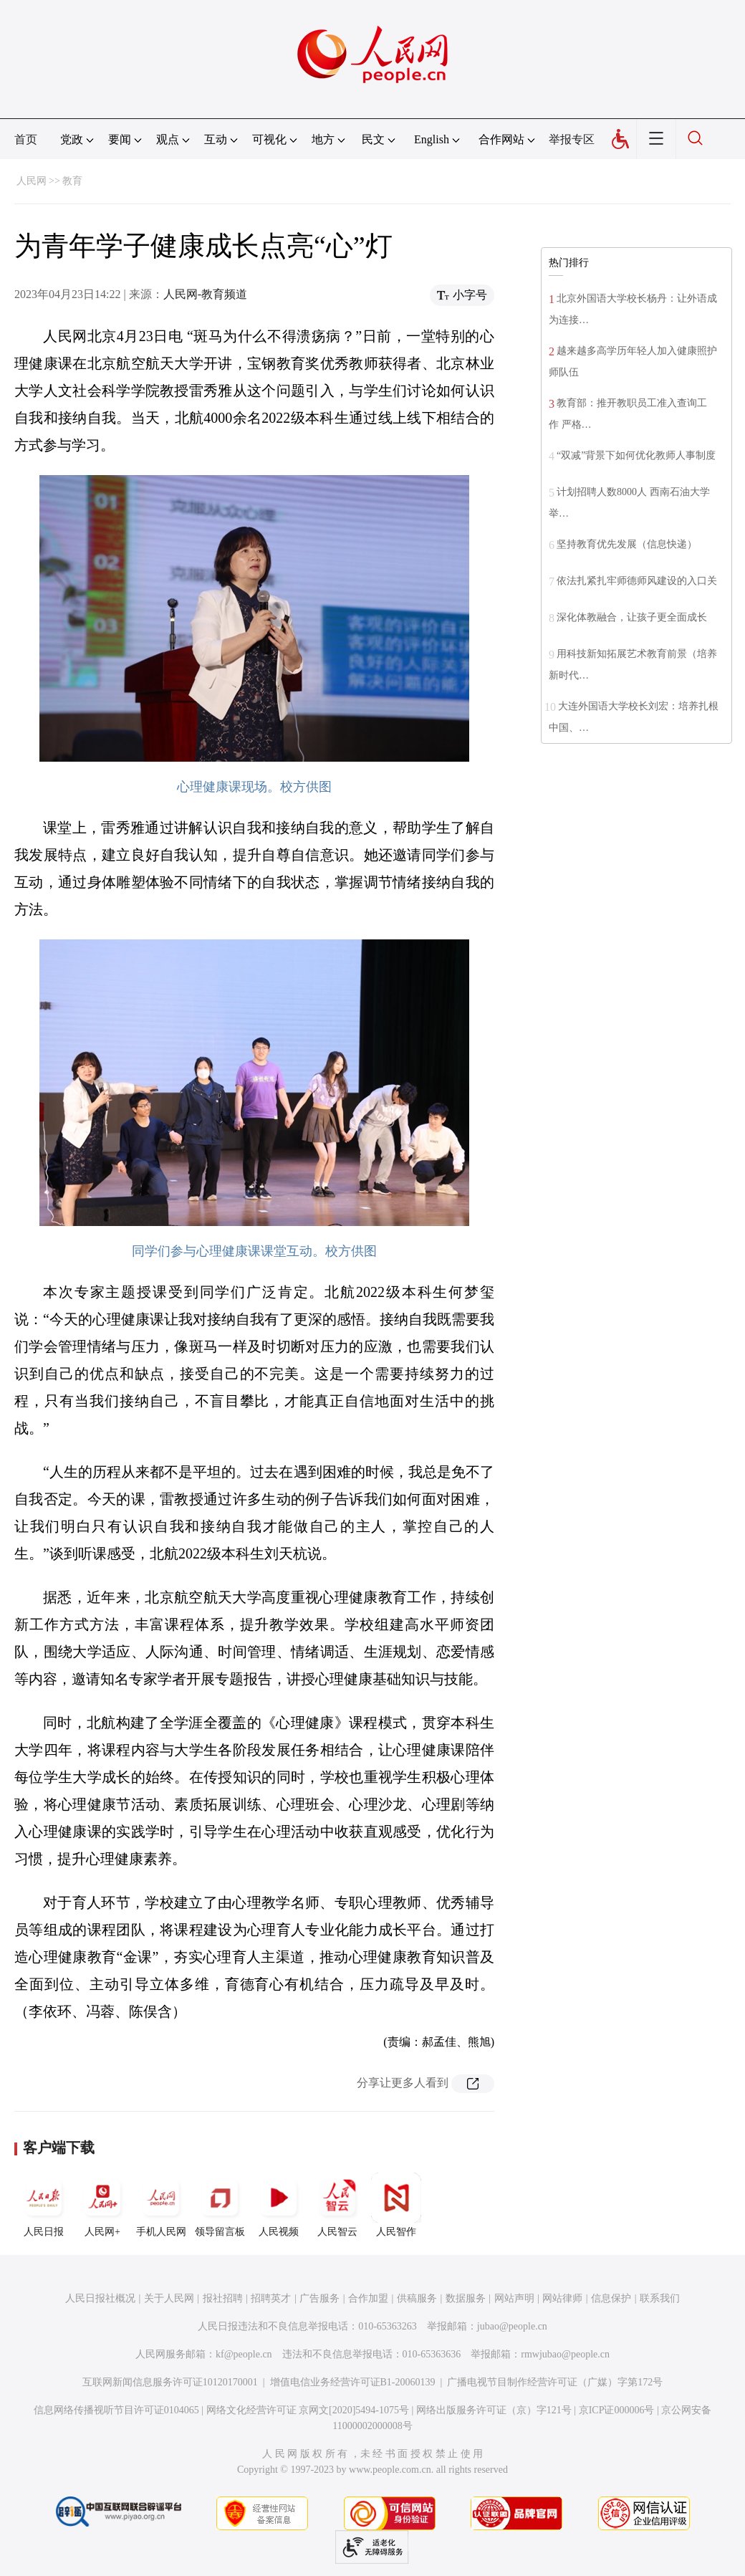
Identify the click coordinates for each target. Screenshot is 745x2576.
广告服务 (319, 2298)
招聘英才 (271, 2298)
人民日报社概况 (100, 2298)
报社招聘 (223, 2298)
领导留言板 (220, 2205)
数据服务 (466, 2298)
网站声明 (514, 2298)
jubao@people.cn (512, 2326)
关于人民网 (169, 2298)
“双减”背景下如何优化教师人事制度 (636, 455)
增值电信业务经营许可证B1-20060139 (353, 2382)
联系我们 (660, 2298)
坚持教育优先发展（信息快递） (627, 544)
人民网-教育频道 (205, 294)
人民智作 (396, 2205)
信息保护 (611, 2298)
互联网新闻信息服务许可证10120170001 (170, 2382)
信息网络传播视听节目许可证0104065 (116, 2410)
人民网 (31, 181)
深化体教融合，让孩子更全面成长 (632, 617)
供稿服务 (417, 2298)
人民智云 (337, 2205)
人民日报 (44, 2205)
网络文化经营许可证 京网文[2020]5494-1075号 (308, 2410)
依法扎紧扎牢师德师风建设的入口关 (637, 580)
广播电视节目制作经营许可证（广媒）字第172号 (555, 2382)
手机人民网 (161, 2205)
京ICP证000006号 (617, 2410)
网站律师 (562, 2298)
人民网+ (102, 2205)
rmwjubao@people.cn (565, 2354)
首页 (25, 139)
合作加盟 (368, 2298)
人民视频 (279, 2205)
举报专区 (572, 139)
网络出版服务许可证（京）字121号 (494, 2410)
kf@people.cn (244, 2354)
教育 (72, 181)
